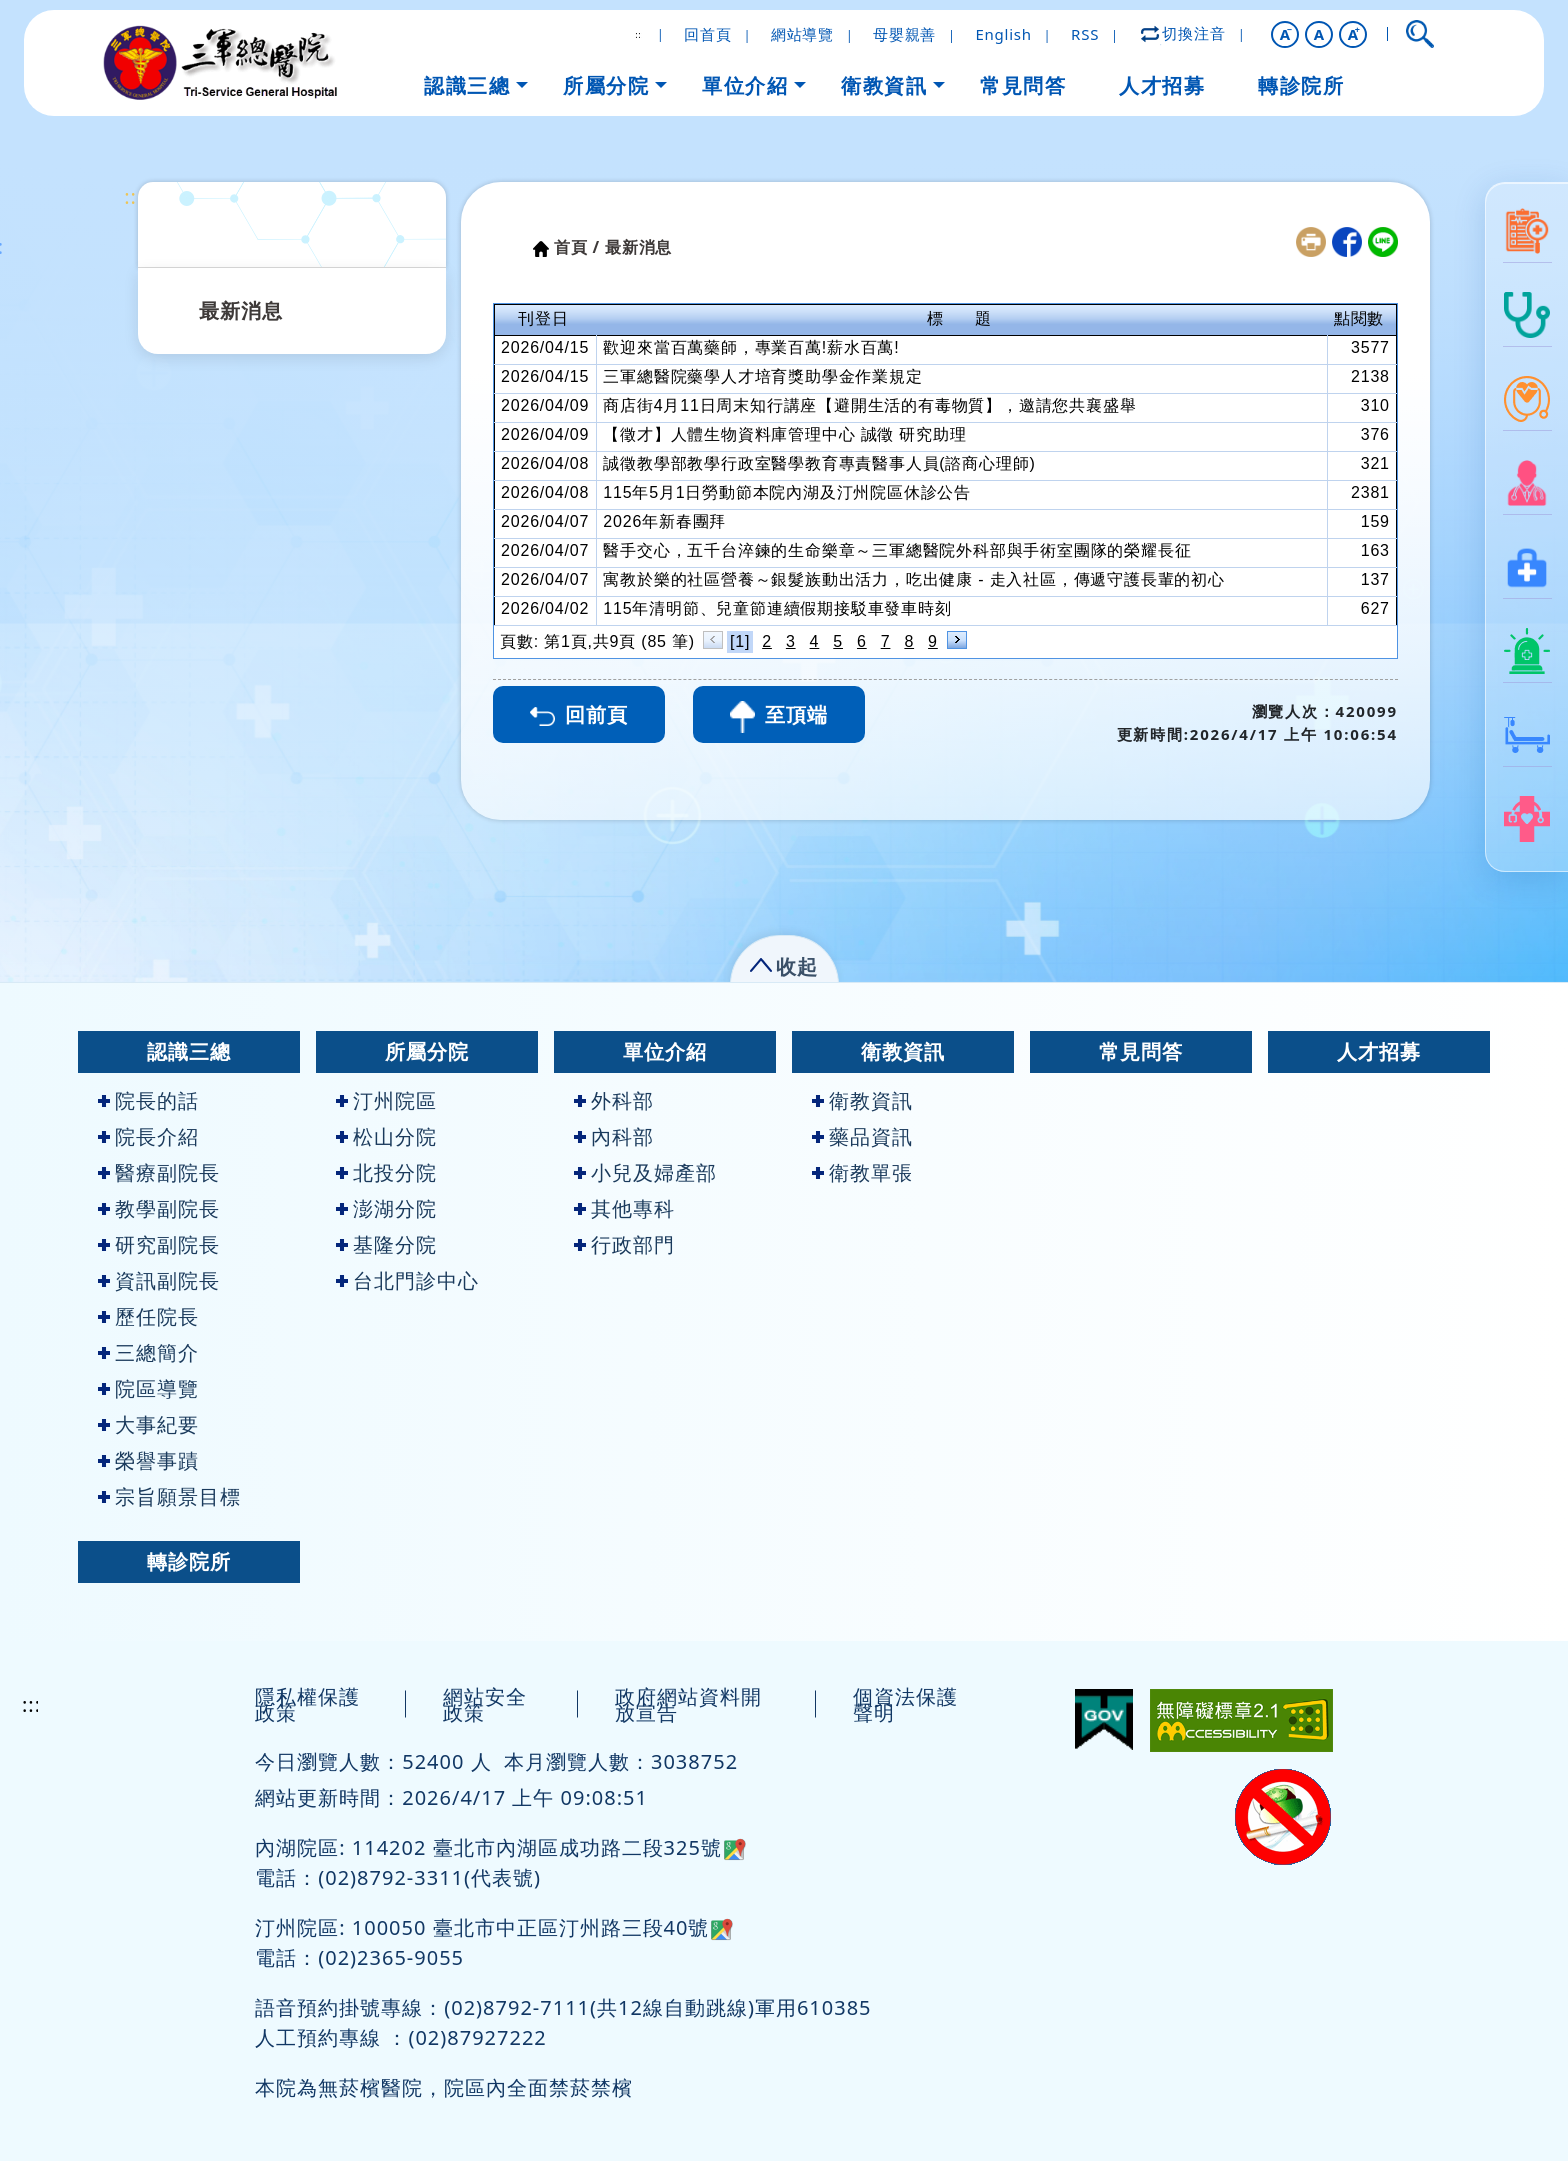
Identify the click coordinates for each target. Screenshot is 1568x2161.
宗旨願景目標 (169, 1496)
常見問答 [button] (1023, 85)
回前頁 (579, 714)
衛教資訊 (903, 1051)
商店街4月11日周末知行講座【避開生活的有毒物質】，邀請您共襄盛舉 (869, 405)
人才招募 (1379, 1051)
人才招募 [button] (1162, 85)
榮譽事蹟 (148, 1460)
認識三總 (189, 1051)
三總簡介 (148, 1352)
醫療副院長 (159, 1172)
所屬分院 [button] (606, 85)
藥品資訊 (862, 1136)
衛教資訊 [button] (884, 85)
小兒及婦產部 (645, 1172)
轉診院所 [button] (1301, 85)
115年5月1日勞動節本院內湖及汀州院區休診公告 (787, 492)
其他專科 (624, 1208)
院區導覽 (148, 1388)
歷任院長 (148, 1316)
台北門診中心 (407, 1280)
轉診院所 (189, 1561)
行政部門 (624, 1244)
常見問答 (1141, 1051)
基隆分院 (386, 1244)
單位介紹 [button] (745, 85)
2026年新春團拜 (664, 521)
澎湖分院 (386, 1208)
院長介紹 (148, 1136)
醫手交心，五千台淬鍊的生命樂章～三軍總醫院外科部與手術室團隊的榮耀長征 (897, 550)
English (1003, 34)
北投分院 (386, 1172)
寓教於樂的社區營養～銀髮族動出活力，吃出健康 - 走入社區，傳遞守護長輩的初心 (913, 579)
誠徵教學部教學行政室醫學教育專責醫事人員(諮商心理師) (819, 463)
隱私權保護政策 (307, 1704)
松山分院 (386, 1136)
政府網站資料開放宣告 (688, 1704)
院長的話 (148, 1100)
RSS (1085, 34)
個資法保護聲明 (905, 1704)
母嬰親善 (904, 34)
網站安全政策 (485, 1704)
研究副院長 (159, 1244)
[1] (740, 641)
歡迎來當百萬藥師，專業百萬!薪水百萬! (751, 347)
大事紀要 (148, 1424)
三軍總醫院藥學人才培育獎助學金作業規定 (762, 376)
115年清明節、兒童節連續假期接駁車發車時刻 (777, 608)
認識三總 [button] (467, 85)
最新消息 (241, 310)
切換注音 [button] (1184, 33)
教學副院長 (159, 1208)
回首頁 (707, 34)
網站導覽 (802, 34)
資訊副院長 (159, 1280)
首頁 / (577, 247)
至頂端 (779, 717)
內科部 (614, 1136)
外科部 (614, 1100)
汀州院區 (386, 1100)
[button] (1285, 34)
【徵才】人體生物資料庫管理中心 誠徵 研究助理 (784, 434)
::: (133, 196)
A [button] (1319, 34)
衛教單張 (862, 1172)
